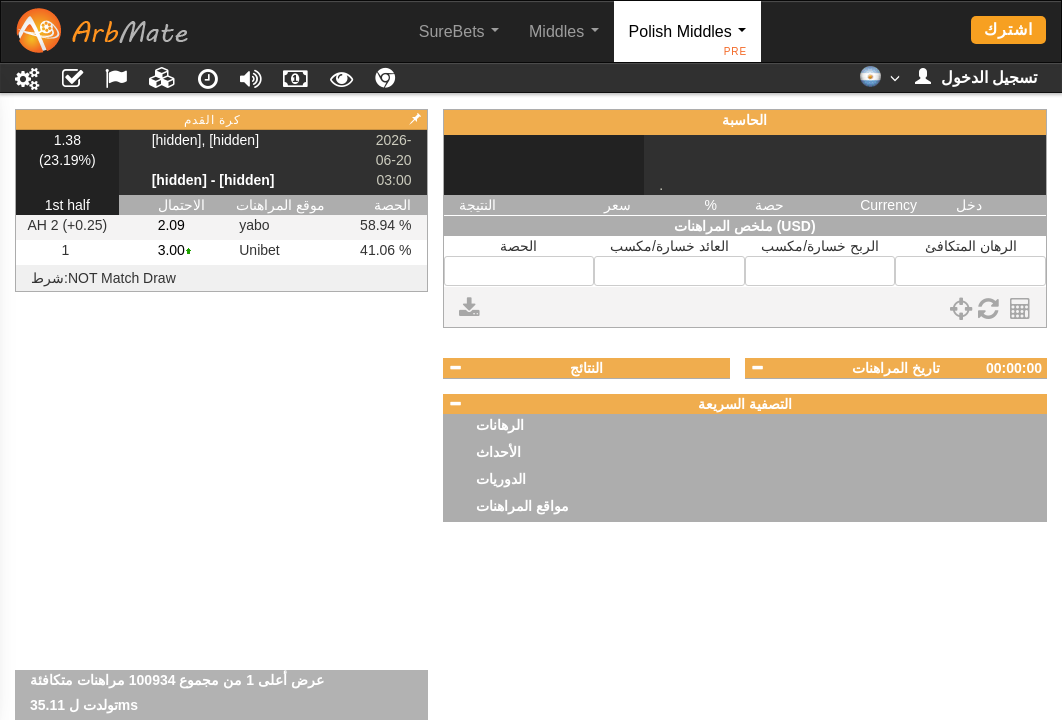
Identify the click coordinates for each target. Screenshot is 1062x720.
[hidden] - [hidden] (213, 180)
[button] (879, 83)
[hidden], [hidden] (205, 140)
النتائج (586, 368)
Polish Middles (688, 42)
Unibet (259, 250)
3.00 (171, 250)
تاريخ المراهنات (896, 368)
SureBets (459, 31)
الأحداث (498, 452)
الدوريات (501, 479)
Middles (564, 31)
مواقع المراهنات (522, 506)
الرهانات (500, 425)
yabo (254, 225)
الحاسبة (744, 120)
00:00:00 (1014, 368)
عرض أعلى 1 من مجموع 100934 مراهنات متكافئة (177, 705)
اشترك (1008, 29)
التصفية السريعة (745, 404)
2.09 (171, 225)
